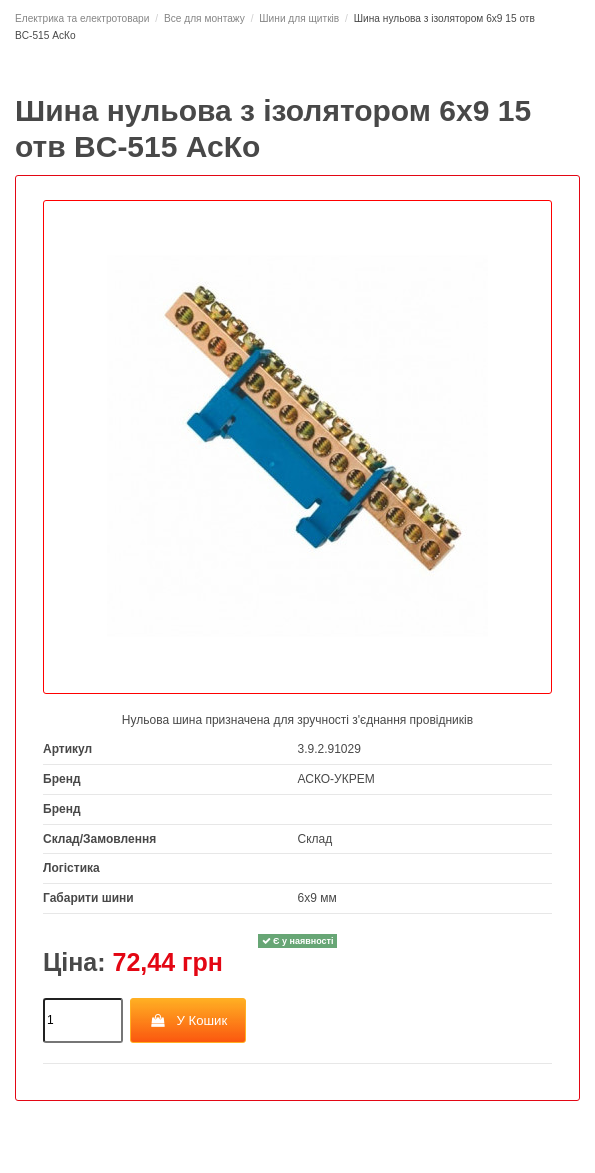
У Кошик (188, 1020)
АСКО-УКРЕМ (336, 779)
